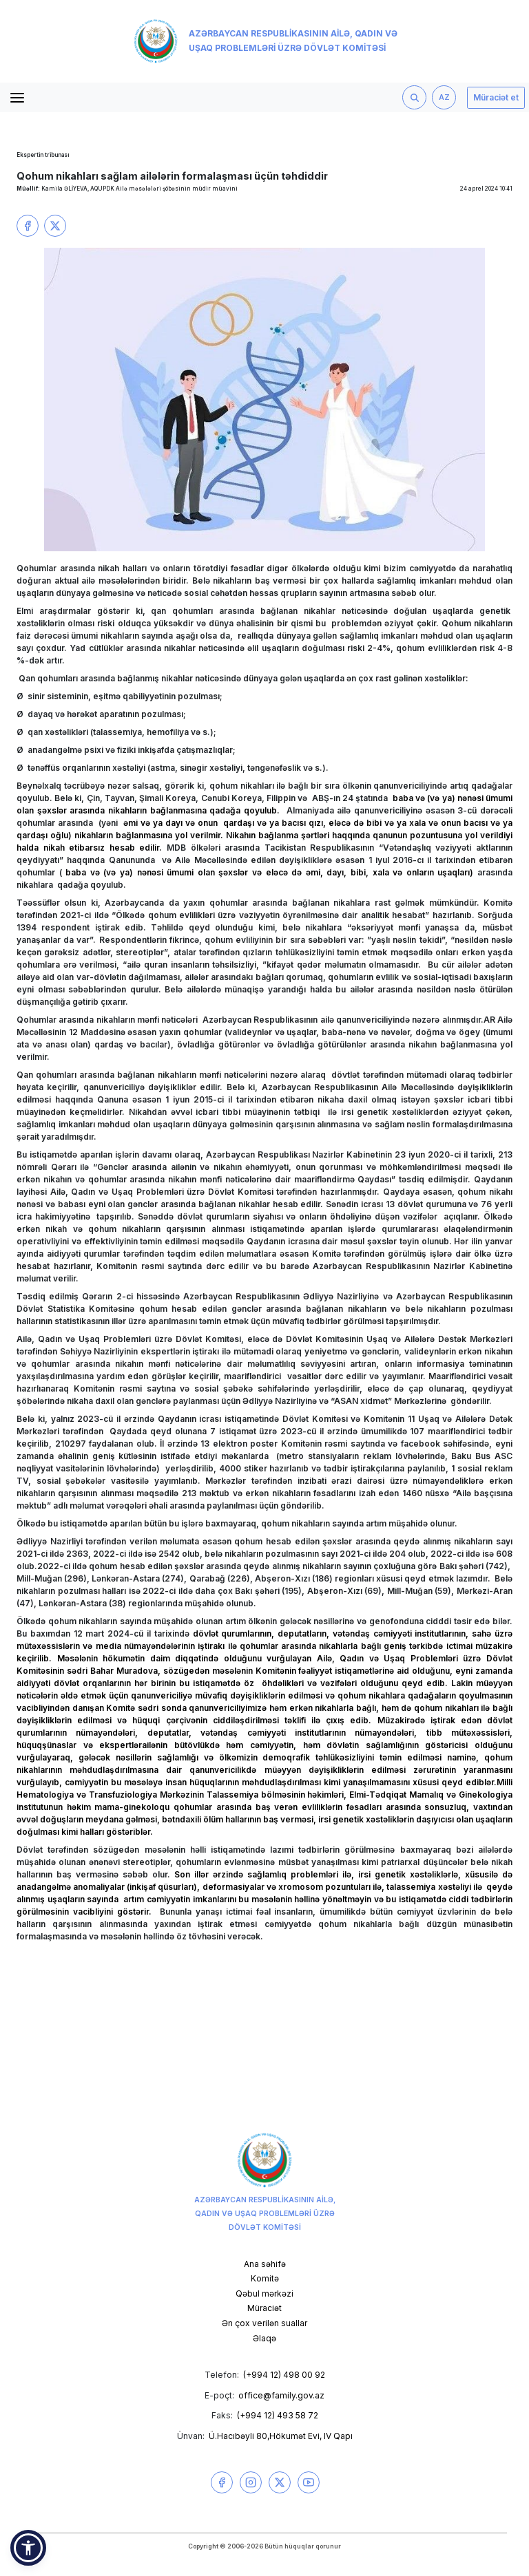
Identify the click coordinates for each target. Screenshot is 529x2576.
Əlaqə (264, 2338)
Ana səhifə (265, 2264)
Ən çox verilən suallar (264, 2323)
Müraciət (264, 2308)
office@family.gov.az (281, 2395)
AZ (444, 97)
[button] (28, 2547)
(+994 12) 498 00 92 (284, 2375)
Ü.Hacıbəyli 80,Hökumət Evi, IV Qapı (281, 2436)
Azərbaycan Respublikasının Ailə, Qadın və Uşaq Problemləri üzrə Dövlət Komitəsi (265, 41)
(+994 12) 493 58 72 (277, 2415)
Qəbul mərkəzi (264, 2293)
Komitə (265, 2278)
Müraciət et (496, 97)
